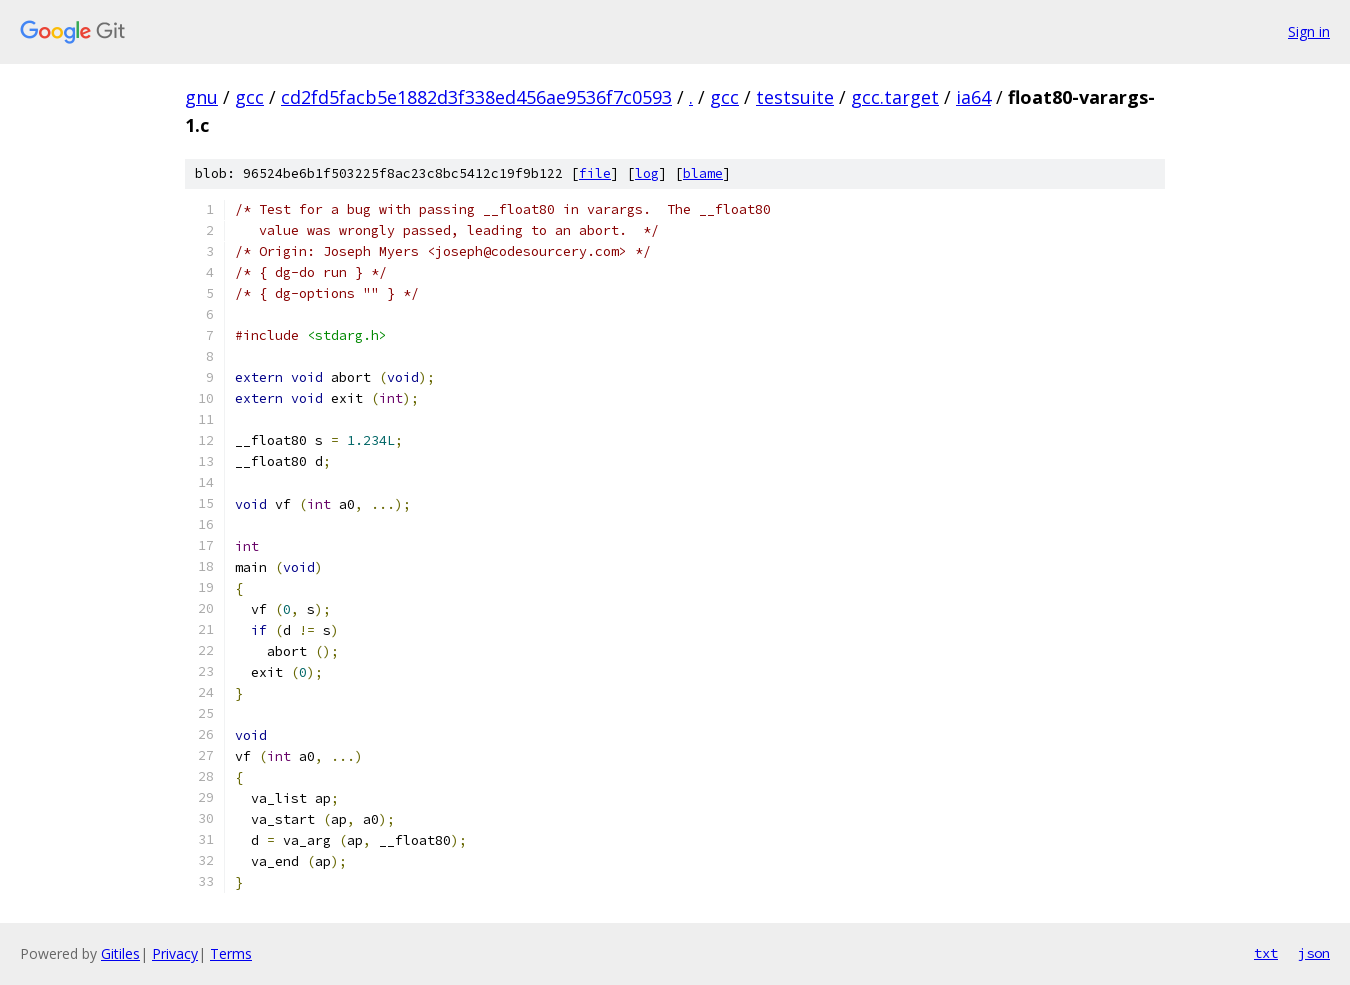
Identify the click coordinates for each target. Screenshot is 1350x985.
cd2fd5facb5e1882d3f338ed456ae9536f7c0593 (476, 97)
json (1314, 953)
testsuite (795, 97)
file (595, 173)
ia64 (973, 97)
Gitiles (120, 953)
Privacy (175, 953)
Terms (231, 953)
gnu (201, 97)
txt (1266, 953)
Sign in (1309, 31)
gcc (249, 97)
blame (703, 173)
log (647, 173)
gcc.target (895, 97)
